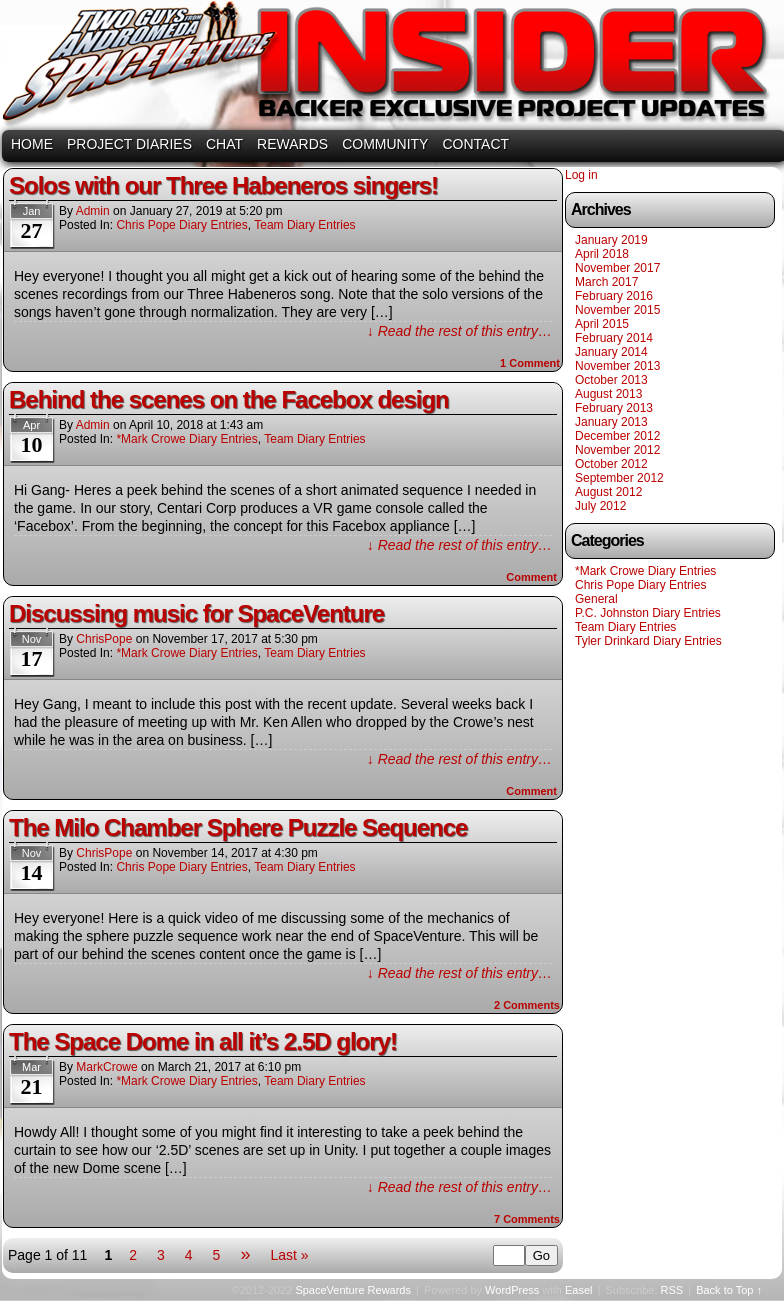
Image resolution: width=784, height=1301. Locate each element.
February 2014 (614, 338)
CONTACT (475, 144)
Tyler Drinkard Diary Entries (648, 641)
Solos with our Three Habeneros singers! (223, 185)
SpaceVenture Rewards (390, 67)
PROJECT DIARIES (129, 144)
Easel (579, 1290)
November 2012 (617, 450)
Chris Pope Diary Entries (181, 225)
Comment (530, 363)
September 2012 (619, 478)
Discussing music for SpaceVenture (196, 613)
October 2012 (611, 464)
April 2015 (602, 324)
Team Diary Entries (304, 225)
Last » (289, 1255)
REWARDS (292, 144)
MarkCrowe (106, 1067)
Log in (581, 175)
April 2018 (602, 254)
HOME (32, 144)
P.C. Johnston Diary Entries (648, 613)
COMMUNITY (385, 144)
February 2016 (614, 296)
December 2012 (617, 436)
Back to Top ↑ (729, 1290)
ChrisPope (104, 639)
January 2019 (611, 240)
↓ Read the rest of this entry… (459, 331)
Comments (527, 1005)
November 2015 (617, 310)
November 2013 (617, 366)
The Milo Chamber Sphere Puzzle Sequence (238, 827)
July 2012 (600, 506)
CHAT (224, 144)
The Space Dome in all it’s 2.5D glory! (203, 1041)
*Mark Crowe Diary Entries (186, 439)
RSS (672, 1290)
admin (93, 211)
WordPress (512, 1290)
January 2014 (611, 352)
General (596, 599)
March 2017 (606, 282)
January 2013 (611, 422)
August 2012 (608, 492)
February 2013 (614, 408)
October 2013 (611, 380)
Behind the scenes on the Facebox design (229, 399)
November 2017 (617, 268)
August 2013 (608, 394)
